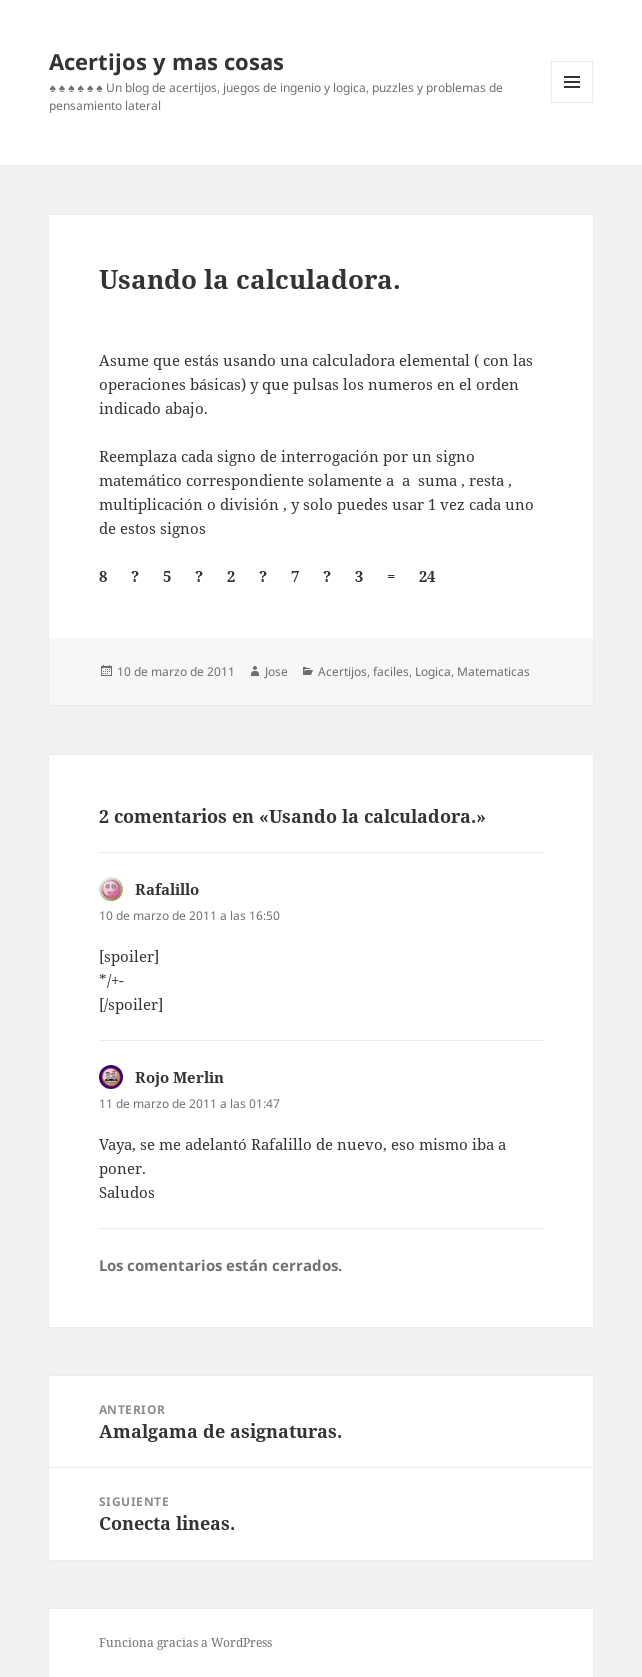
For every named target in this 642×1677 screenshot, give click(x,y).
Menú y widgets (572, 102)
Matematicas (493, 671)
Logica (433, 671)
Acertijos (342, 671)
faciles (391, 671)
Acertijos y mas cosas (166, 61)
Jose (276, 671)
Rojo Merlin (179, 1077)
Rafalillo (167, 889)
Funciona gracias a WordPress (185, 1642)
